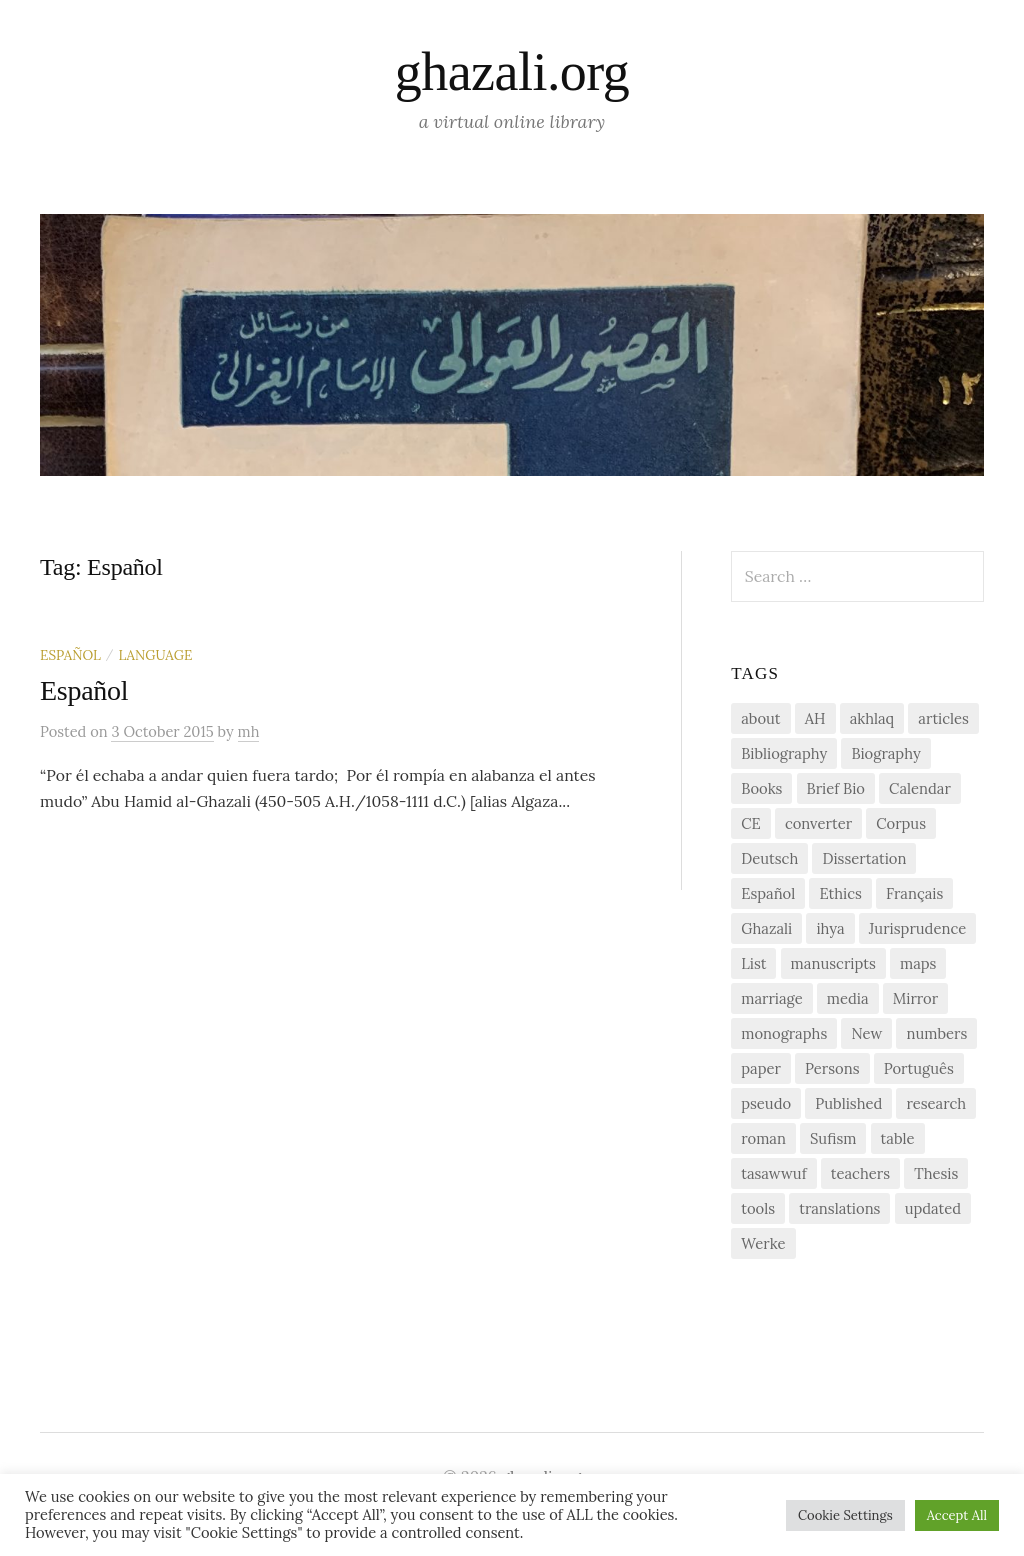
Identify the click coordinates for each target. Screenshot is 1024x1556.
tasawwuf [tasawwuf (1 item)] (773, 1173)
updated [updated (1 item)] (933, 1208)
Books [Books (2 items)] (761, 788)
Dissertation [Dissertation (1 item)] (864, 858)
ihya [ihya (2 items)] (830, 928)
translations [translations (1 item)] (839, 1208)
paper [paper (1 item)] (761, 1068)
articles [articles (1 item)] (943, 718)
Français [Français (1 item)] (914, 893)
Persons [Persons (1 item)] (832, 1068)
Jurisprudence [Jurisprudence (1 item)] (917, 928)
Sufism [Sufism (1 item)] (833, 1138)
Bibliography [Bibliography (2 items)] (784, 753)
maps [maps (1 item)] (918, 963)
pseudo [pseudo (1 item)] (766, 1103)
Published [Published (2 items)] (848, 1103)
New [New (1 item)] (866, 1033)
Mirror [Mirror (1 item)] (915, 998)
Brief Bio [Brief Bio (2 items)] (836, 788)
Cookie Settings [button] (845, 1515)
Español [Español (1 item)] (768, 893)
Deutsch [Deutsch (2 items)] (769, 858)
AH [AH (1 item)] (815, 718)
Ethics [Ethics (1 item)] (840, 893)
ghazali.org (512, 72)
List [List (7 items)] (753, 963)
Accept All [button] (957, 1515)
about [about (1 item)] (760, 718)
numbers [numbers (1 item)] (936, 1033)
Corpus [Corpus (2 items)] (901, 823)
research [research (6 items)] (936, 1103)
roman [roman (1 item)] (763, 1138)
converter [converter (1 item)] (818, 823)
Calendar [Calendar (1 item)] (920, 788)
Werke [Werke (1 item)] (763, 1243)
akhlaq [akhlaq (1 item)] (872, 718)
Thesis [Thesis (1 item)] (936, 1173)
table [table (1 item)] (898, 1138)
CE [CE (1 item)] (751, 823)
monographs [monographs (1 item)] (784, 1033)
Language (155, 655)
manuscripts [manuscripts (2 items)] (833, 963)
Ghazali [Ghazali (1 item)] (766, 928)
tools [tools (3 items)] (758, 1208)
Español (70, 655)
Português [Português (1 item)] (919, 1068)
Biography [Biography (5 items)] (885, 753)
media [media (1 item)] (848, 998)
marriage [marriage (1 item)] (771, 998)
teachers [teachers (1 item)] (860, 1173)
